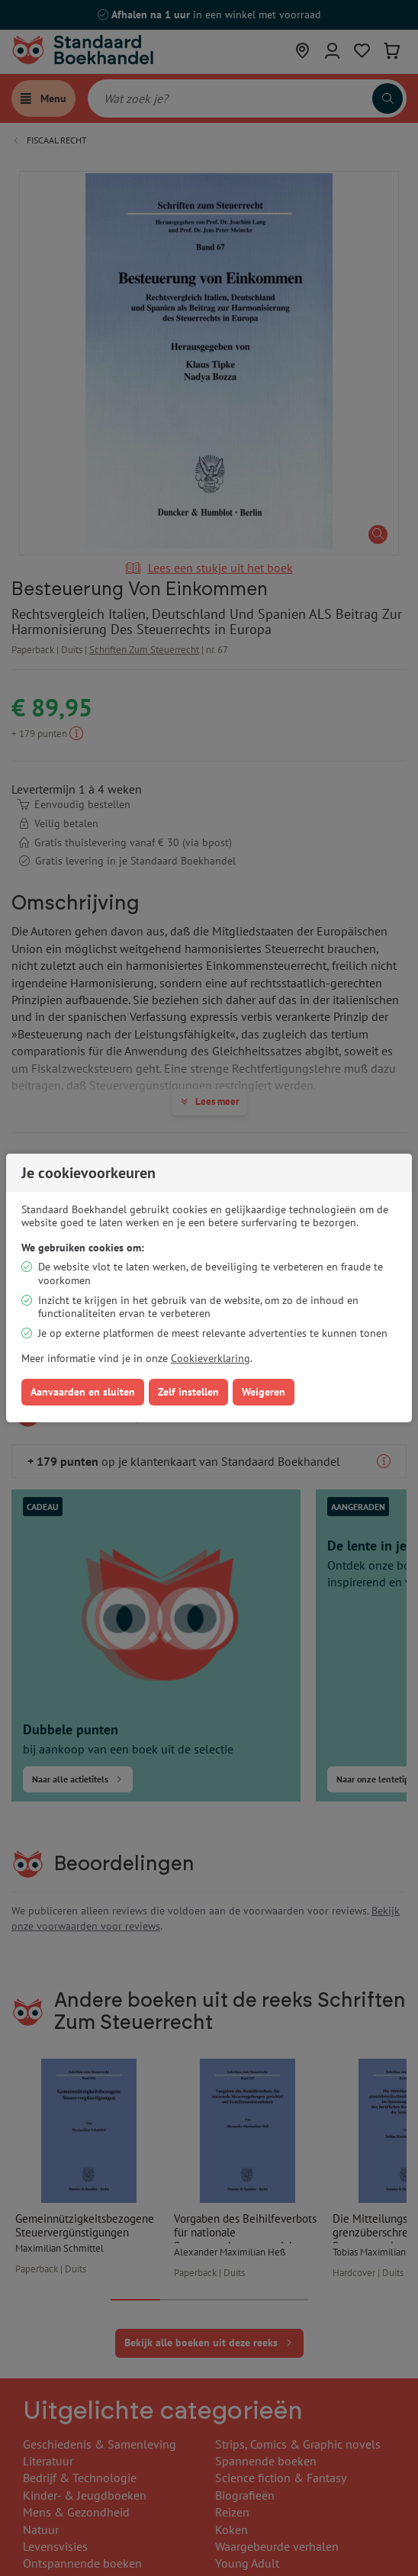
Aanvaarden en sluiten (83, 1392)
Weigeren (263, 1392)
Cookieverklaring (210, 1358)
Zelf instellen (188, 1392)
